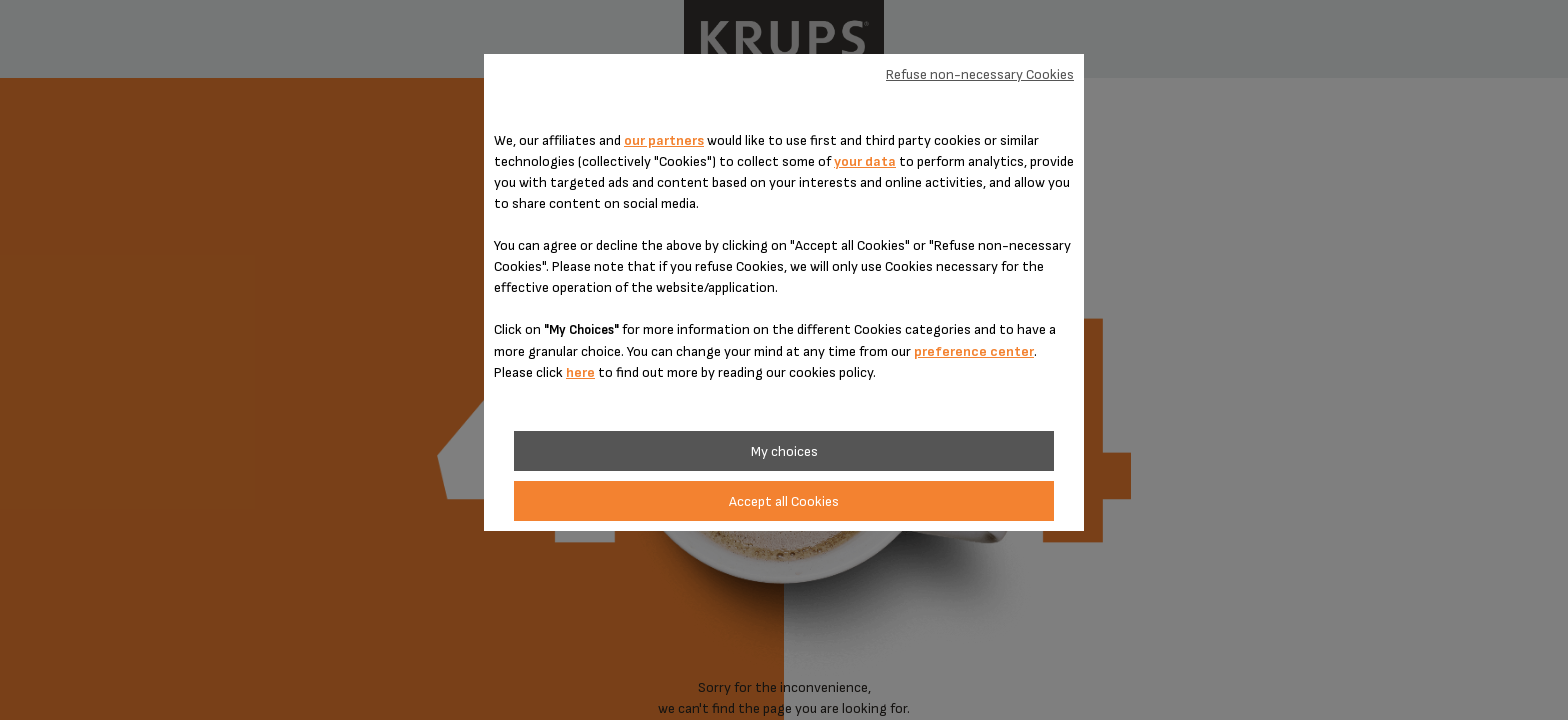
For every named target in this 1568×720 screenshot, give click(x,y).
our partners (664, 140)
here (580, 372)
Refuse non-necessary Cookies (980, 74)
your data (865, 161)
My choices (784, 451)
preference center (974, 351)
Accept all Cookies (784, 501)
